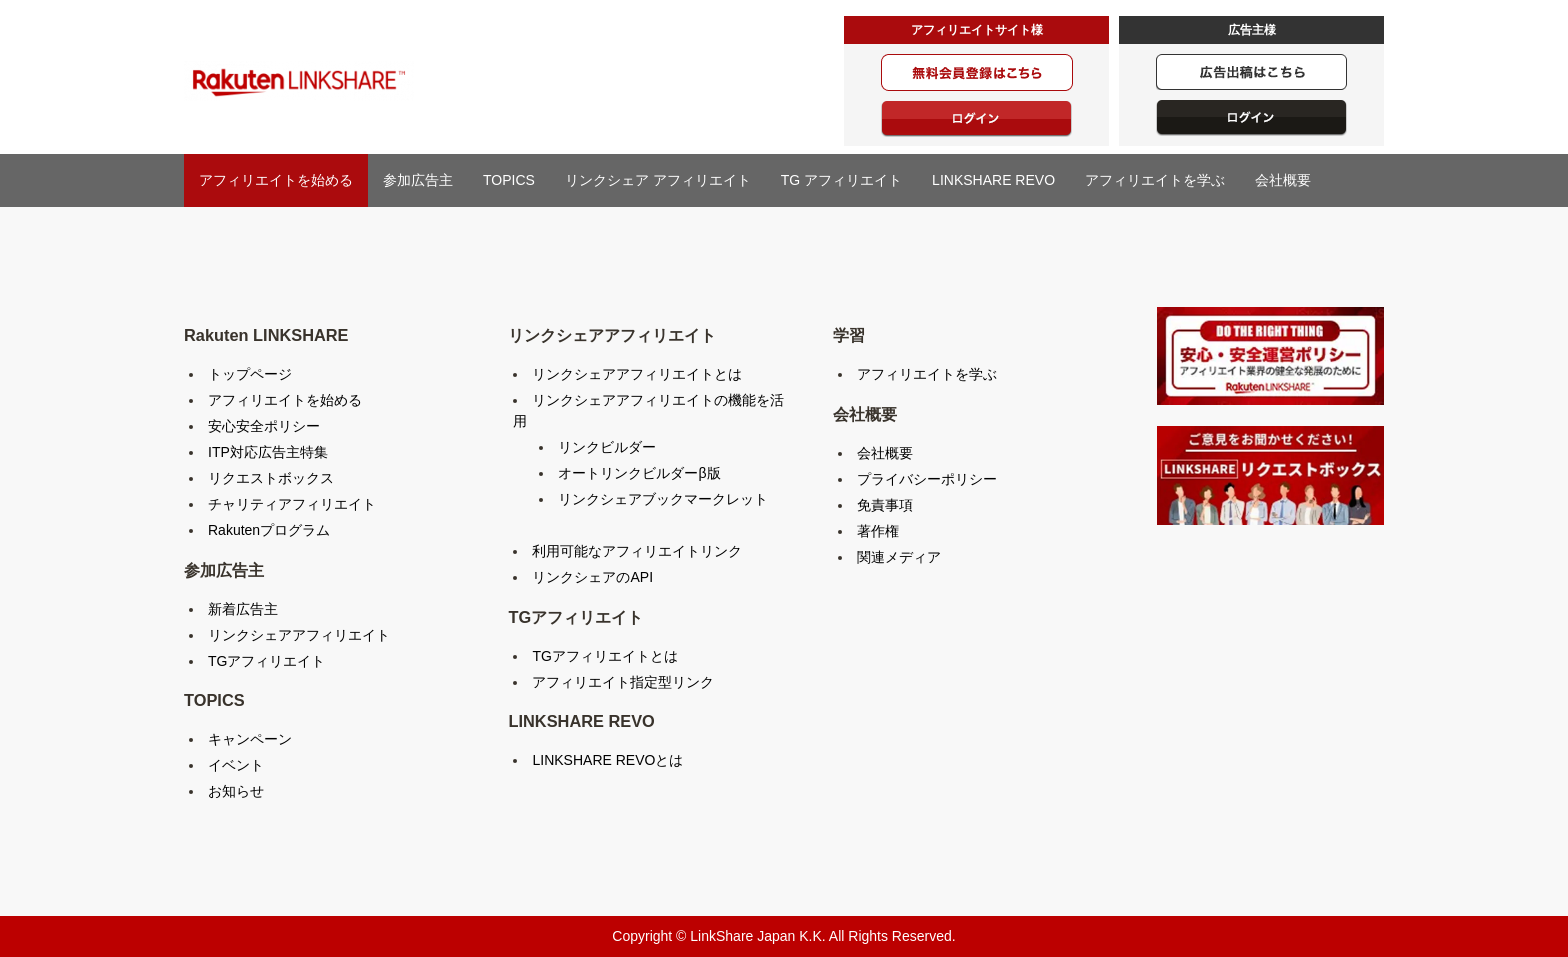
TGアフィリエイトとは (604, 656)
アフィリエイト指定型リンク (623, 682)
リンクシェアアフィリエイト (299, 635)
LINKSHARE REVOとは (607, 760)
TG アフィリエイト (841, 180)
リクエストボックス (271, 478)
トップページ (250, 374)
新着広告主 (243, 609)
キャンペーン (250, 739)
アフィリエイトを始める (276, 180)
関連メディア (899, 557)
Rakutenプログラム (269, 530)
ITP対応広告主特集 (268, 452)
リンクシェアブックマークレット (663, 499)
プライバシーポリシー (927, 479)
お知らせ (236, 791)
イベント (236, 765)
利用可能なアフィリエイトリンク (637, 551)
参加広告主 (418, 180)
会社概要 (1283, 180)
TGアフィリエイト (266, 661)
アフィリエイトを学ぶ (1155, 180)
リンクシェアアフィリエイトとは (637, 374)
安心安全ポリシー (264, 426)
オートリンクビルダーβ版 (639, 473)
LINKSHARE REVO (993, 180)
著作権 (878, 531)
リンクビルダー (607, 447)
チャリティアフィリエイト (292, 504)
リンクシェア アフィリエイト (658, 180)
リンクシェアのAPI (592, 577)
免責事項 (885, 505)
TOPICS (509, 180)
